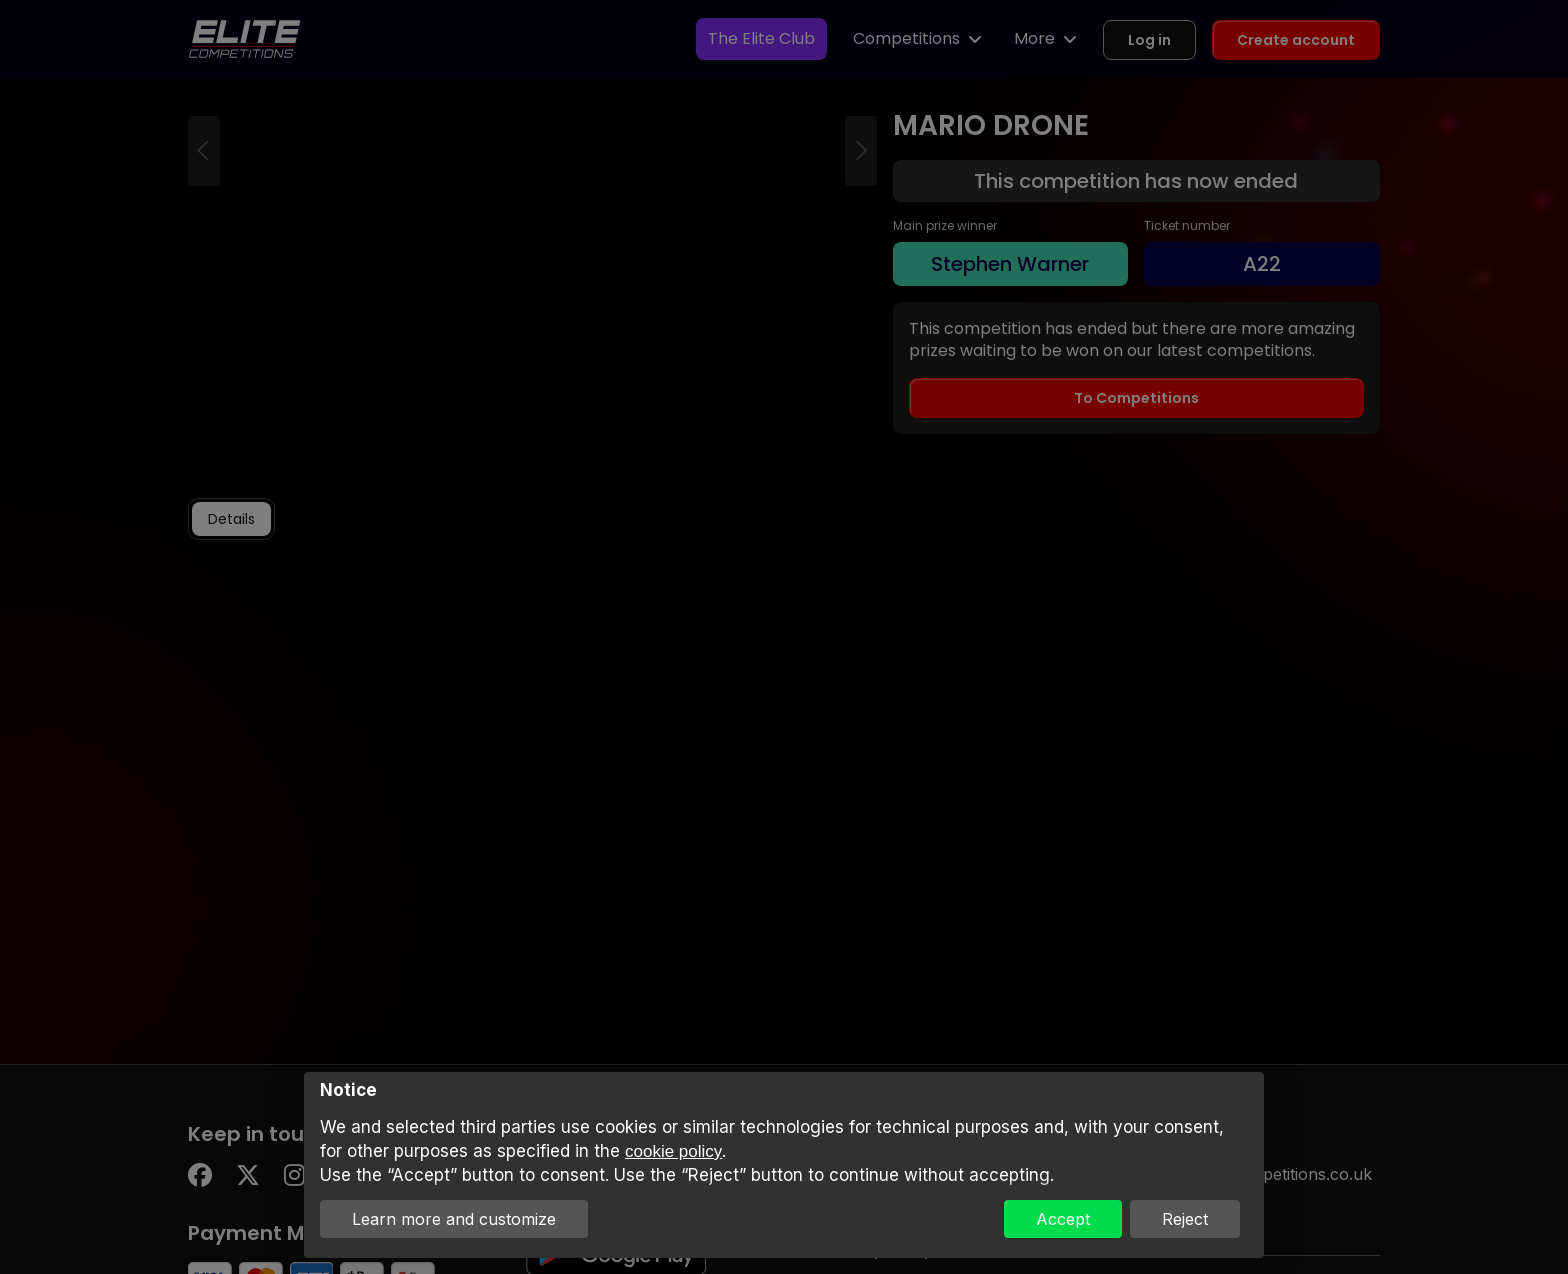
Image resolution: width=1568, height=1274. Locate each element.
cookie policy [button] (673, 1151)
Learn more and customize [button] (454, 1219)
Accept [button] (1063, 1219)
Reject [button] (1185, 1219)
